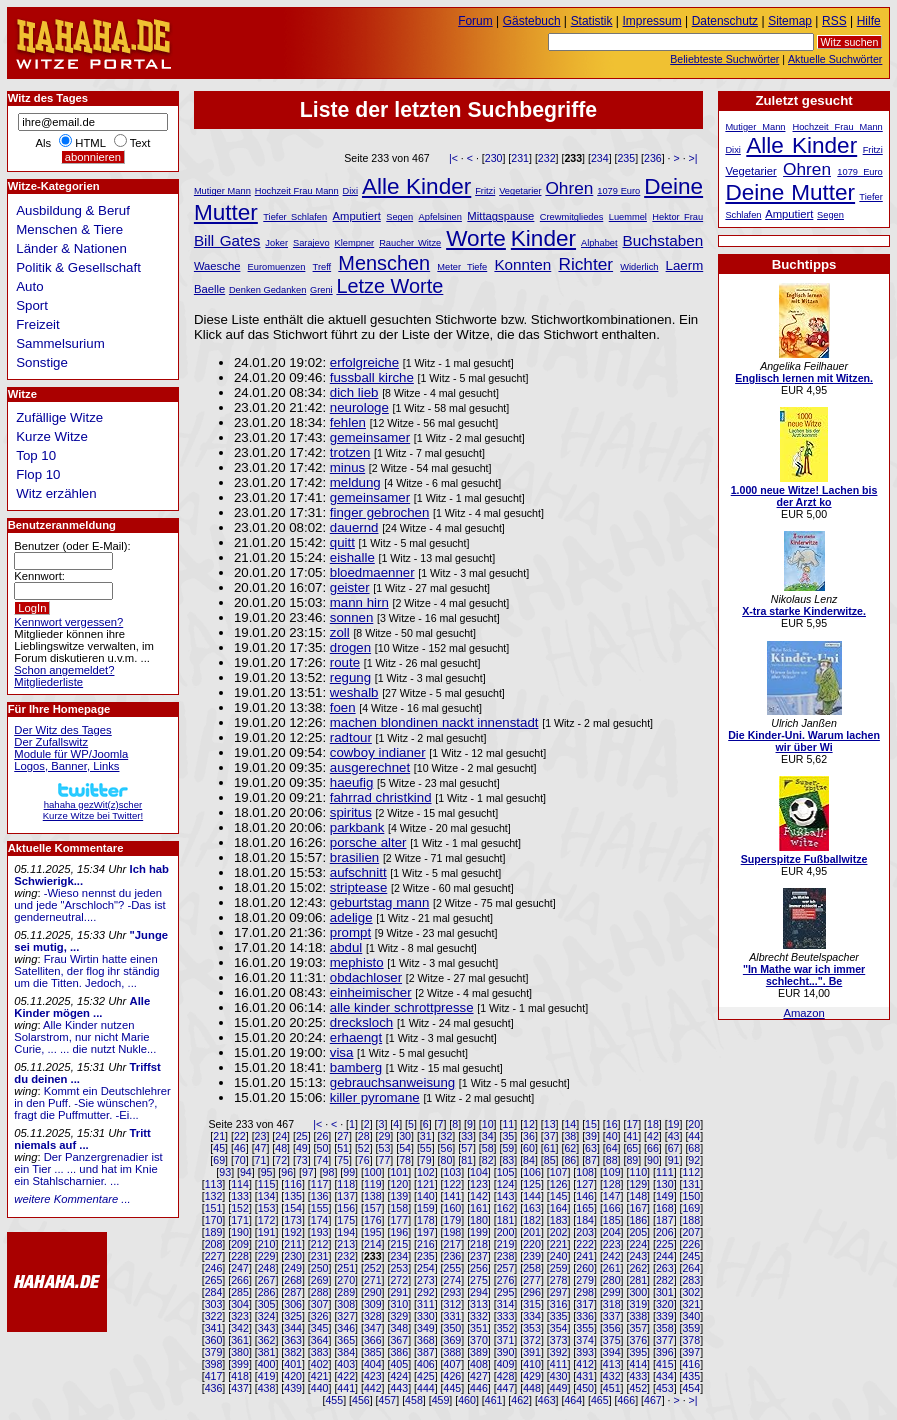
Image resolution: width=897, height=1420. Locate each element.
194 (346, 1232)
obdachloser (366, 977)
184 (585, 1220)
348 (399, 1328)
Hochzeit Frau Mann (297, 191)
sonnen (352, 617)
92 (694, 1160)
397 (691, 1352)
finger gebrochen (380, 512)
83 (508, 1160)
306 (293, 1304)
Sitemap (790, 21)
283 (691, 1280)
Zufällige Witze (59, 417)
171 (240, 1220)
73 (302, 1160)
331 (453, 1316)
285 (240, 1292)
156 (346, 1208)
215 (399, 1244)
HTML (90, 143)
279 (585, 1280)
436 (214, 1388)
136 (320, 1196)
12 (529, 1124)
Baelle (209, 289)
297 (559, 1292)
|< (453, 158)
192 (293, 1232)
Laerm (685, 265)
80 (446, 1160)
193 (320, 1232)
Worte (476, 238)
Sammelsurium (60, 343)
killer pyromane (375, 1097)
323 (240, 1316)
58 (488, 1148)
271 (373, 1280)
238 (506, 1256)
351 (479, 1328)
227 (214, 1256)
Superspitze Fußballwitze (804, 859)
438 (267, 1388)
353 (532, 1328)
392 (559, 1352)
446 (479, 1388)
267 (267, 1280)
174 (320, 1220)
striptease (359, 887)
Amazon (803, 1013)
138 (373, 1196)
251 (346, 1268)
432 (612, 1376)
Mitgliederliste (48, 682)
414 (638, 1364)
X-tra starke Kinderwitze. (804, 611)
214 (373, 1244)
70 (240, 1160)
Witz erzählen (56, 493)
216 (426, 1244)
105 (506, 1172)
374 (585, 1340)
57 (467, 1148)
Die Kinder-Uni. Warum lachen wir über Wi (804, 741)
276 (506, 1280)
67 (674, 1148)
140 (426, 1196)
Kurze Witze (52, 436)
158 (399, 1208)
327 (346, 1316)
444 (426, 1388)
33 (467, 1136)
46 (240, 1148)
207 (691, 1232)
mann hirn (359, 602)
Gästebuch (532, 21)
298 (585, 1292)
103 (453, 1172)
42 (653, 1136)
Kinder (543, 238)
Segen (399, 217)
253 (399, 1268)
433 (638, 1376)
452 (638, 1388)
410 (532, 1364)
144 (532, 1196)
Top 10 (36, 455)
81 (467, 1160)
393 (585, 1352)
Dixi (350, 191)
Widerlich (639, 267)
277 (532, 1280)
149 (665, 1196)
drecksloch (361, 1022)
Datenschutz (725, 21)
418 (240, 1376)
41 (632, 1136)
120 (399, 1184)
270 (346, 1280)
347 (373, 1328)
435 (691, 1376)
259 (559, 1268)
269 (320, 1280)
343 (267, 1328)
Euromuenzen (277, 267)
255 (453, 1268)
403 (346, 1364)
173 (293, 1220)
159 (426, 1208)
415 (665, 1364)
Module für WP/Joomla (71, 754)
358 (665, 1328)
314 (506, 1304)
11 (508, 1124)
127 (585, 1184)
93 (225, 1172)
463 (547, 1400)
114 (240, 1184)
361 (240, 1340)
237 (479, 1256)
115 (267, 1184)
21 (219, 1136)
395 (638, 1352)
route (345, 662)
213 (346, 1244)
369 (453, 1340)
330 (426, 1316)
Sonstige (42, 362)
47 (261, 1148)
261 (612, 1268)
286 (267, 1292)
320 (665, 1304)
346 (346, 1328)
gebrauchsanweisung (392, 1082)
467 (653, 1400)
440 (320, 1388)
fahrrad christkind (381, 797)
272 (399, 1280)
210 (267, 1244)
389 (479, 1352)
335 (559, 1316)
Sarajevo (311, 243)
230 (494, 158)
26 (323, 1136)
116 (293, 1184)
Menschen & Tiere (69, 229)
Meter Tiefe (462, 267)
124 (506, 1184)
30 (405, 1136)
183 (559, 1220)
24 (281, 1136)
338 (638, 1316)
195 (373, 1232)
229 (267, 1256)
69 (219, 1160)
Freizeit (38, 324)
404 (373, 1364)
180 (479, 1220)
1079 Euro (618, 191)
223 (612, 1244)
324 (267, 1316)
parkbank (357, 827)
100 (373, 1172)
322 (214, 1316)
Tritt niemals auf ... (82, 1139)
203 (585, 1232)
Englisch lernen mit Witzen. (804, 378)
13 (550, 1124)
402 (320, 1364)
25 (302, 1136)
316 (559, 1304)
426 (453, 1376)
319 (638, 1304)
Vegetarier (520, 191)
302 (691, 1292)
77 (385, 1160)
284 (214, 1292)
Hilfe (869, 21)
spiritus (351, 812)
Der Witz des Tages (62, 730)
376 (638, 1340)
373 (559, 1340)
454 (691, 1388)
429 (532, 1376)
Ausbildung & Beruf (73, 210)
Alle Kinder (416, 186)
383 (320, 1352)
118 (346, 1184)
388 (453, 1352)
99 (349, 1172)
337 (612, 1316)
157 (373, 1208)
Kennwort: (39, 576)
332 (479, 1316)
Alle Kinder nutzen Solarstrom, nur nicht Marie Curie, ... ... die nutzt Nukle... (85, 1037)
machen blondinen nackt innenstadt (434, 722)
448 (532, 1388)
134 (267, 1196)
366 (373, 1340)
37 (550, 1136)
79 (426, 1160)
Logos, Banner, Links (66, 766)
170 (214, 1220)
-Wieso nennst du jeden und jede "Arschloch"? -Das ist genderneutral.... (89, 905)
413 (612, 1364)
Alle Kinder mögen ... (82, 1007)
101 (399, 1172)
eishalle (352, 557)
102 (426, 1172)
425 (426, 1376)
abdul (346, 947)
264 (691, 1268)
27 (343, 1136)
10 (488, 1124)
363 (293, 1340)
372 (532, 1340)
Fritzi (485, 191)
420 (293, 1376)
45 (219, 1148)
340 (691, 1316)
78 (405, 1160)
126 (559, 1184)
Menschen (384, 263)
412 (585, 1364)
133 (240, 1196)
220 (532, 1244)
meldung (355, 482)
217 (453, 1244)
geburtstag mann (380, 902)
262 (638, 1268)
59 (508, 1148)
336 (585, 1316)
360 (214, 1340)
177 (399, 1220)
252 (373, 1268)
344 (293, 1328)
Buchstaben (663, 240)
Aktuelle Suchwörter (835, 59)
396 (665, 1352)
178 (426, 1220)
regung (350, 677)
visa (342, 1052)
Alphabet (599, 243)
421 (320, 1376)
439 (293, 1388)
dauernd (354, 527)
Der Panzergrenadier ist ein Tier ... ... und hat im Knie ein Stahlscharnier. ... (88, 1169)
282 (665, 1280)
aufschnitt (358, 872)
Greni (321, 290)
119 (373, 1184)
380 (240, 1352)
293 (453, 1292)
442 (373, 1388)
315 (532, 1304)
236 (653, 158)
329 (399, 1316)
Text (140, 143)
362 (267, 1340)
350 (453, 1328)
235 (626, 158)
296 (532, 1292)
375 (612, 1340)
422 (346, 1376)
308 (346, 1304)
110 (638, 1172)
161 (479, 1208)
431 (585, 1376)
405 (399, 1364)
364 (320, 1340)
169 (691, 1208)
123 (479, 1184)
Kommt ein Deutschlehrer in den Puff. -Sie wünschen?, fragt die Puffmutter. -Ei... (92, 1103)
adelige (351, 917)
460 (467, 1400)
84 (529, 1160)
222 (585, 1244)
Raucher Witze (410, 243)
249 (293, 1268)
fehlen (348, 422)
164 (559, 1208)
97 (308, 1172)
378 (691, 1340)
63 (591, 1148)
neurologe (359, 407)
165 (585, 1208)
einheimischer (371, 992)
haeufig (352, 782)
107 (559, 1172)
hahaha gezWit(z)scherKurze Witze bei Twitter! (93, 804)
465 (600, 1400)
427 (479, 1376)
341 (214, 1328)
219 (506, 1244)
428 (506, 1376)
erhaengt (356, 1037)
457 (388, 1400)
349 (426, 1328)
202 (559, 1232)
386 (399, 1352)
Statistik (592, 21)
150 (691, 1196)
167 (638, 1208)
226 (691, 1244)
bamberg (356, 1067)
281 (638, 1280)
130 (665, 1184)
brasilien (354, 857)
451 (612, 1388)
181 (506, 1220)
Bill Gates (227, 240)
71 (261, 1160)
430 (559, 1376)
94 (246, 1172)
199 (479, 1232)
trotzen (350, 452)
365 (346, 1340)
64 (612, 1148)
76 (364, 1160)
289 (346, 1292)
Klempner (354, 243)
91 (674, 1160)
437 (240, 1388)
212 (320, 1244)
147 (612, 1196)
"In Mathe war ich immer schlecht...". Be (804, 975)
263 (665, 1268)
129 (638, 1184)
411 (559, 1364)
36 (529, 1136)
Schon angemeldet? (64, 670)
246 (214, 1268)
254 (426, 1268)
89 (632, 1160)
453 (665, 1388)
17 (632, 1124)
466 (626, 1400)
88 (612, 1160)
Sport (32, 305)
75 (343, 1160)
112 (691, 1172)
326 (320, 1316)
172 (267, 1220)
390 (506, 1352)
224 (638, 1244)
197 (426, 1232)
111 (665, 1172)
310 (399, 1304)
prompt (350, 932)
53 (385, 1148)
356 (612, 1328)
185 (612, 1220)
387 (426, 1352)
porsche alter (368, 842)
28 (364, 1136)
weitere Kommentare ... (72, 1199)
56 (446, 1148)
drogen (350, 647)
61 (550, 1148)
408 (479, 1364)
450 (585, 1388)
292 (426, 1292)
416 (691, 1364)
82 (488, 1160)
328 (373, 1316)
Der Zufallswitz (51, 742)
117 (320, 1184)
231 (520, 158)
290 (373, 1292)
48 (281, 1148)
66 (653, 1148)
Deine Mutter (790, 192)
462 (520, 1400)
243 (638, 1256)
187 (665, 1220)
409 (506, 1364)
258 (532, 1268)
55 (426, 1148)
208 (214, 1244)
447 (506, 1388)
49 (302, 1148)
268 (293, 1280)
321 (691, 1304)
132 (214, 1196)
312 (453, 1304)
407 (453, 1364)
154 (293, 1208)
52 (364, 1148)
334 (532, 1316)
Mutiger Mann (222, 191)
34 (488, 1136)
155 (320, 1208)
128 (612, 1184)
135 (293, 1196)
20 (694, 1124)
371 (506, 1340)
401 (293, 1364)
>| (693, 158)
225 (665, 1244)
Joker (276, 243)
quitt (342, 542)
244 (665, 1256)
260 (585, 1268)
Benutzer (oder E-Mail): (72, 546)
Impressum (652, 21)
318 (612, 1304)
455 (334, 1400)
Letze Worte (389, 286)
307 (320, 1304)
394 (612, 1352)
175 (346, 1220)
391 (532, 1352)
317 (585, 1304)
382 (293, 1352)
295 (506, 1292)
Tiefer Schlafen (295, 217)
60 (529, 1148)
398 (214, 1364)
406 (426, 1364)
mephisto (357, 962)
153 (267, 1208)
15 (591, 1124)
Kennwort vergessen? (68, 622)
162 (506, 1208)
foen (343, 707)
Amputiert (357, 216)
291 (399, 1292)
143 (506, 1196)
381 (267, 1352)
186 (638, 1220)
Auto (29, 286)
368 (426, 1340)
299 (612, 1292)
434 (665, 1376)
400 (267, 1364)
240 (559, 1256)
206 (665, 1232)
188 (691, 1220)
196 (399, 1232)
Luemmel (628, 217)
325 (293, 1316)
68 (694, 1148)
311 (426, 1304)
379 (214, 1352)
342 (240, 1328)
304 (240, 1304)
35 (508, 1136)
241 (585, 1256)
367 (399, 1340)
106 (532, 1172)
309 (373, 1304)
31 (426, 1136)
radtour (351, 737)
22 (240, 1136)
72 (281, 1160)
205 (638, 1232)
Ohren (569, 188)
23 (261, 1136)
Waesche (217, 266)
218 (479, 1244)
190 (240, 1232)
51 (343, 1148)
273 (426, 1280)
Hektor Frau (677, 217)
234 (600, 158)
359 (691, 1328)
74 (323, 1160)
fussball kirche (372, 377)
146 (585, 1196)
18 (653, 1124)
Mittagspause (500, 216)
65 (632, 1148)
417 (214, 1376)
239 (532, 1256)
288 (320, 1292)
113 (214, 1184)
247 (240, 1268)
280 (612, 1280)
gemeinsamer (370, 437)
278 (559, 1280)
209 (240, 1244)
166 (612, 1208)
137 (346, 1196)
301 (665, 1292)
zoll (340, 632)
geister (350, 587)
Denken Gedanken (267, 290)
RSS (834, 21)
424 (399, 1376)
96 (287, 1172)
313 (479, 1304)
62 (570, 1148)
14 (570, 1124)
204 (612, 1232)
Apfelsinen (440, 217)
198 (453, 1232)
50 (323, 1148)
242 (612, 1256)
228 (240, 1256)
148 (638, 1196)
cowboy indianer (378, 752)
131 (691, 1184)
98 (329, 1172)
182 (532, 1220)
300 (638, 1292)
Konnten (522, 264)
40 (612, 1136)
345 (320, 1328)
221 (559, 1244)
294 (479, 1292)
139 (399, 1196)
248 (267, 1268)
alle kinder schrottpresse (402, 1007)
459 (441, 1400)
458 (414, 1400)
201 (532, 1232)
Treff (322, 267)
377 (665, 1340)
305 (267, 1304)
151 (214, 1208)
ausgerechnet (370, 767)
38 (570, 1136)
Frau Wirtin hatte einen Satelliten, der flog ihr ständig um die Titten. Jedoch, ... (86, 971)
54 (405, 1148)
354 (559, 1328)
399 (240, 1364)
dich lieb (354, 392)
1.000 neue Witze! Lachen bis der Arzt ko (804, 496)
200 (506, 1232)
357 (638, 1328)
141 (453, 1196)
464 (573, 1400)
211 (293, 1244)
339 (665, 1316)
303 (214, 1304)
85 (550, 1160)
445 (453, 1388)
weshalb (354, 692)
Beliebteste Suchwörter (724, 59)
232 (547, 158)
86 (570, 1160)
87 (591, 1160)
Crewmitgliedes (571, 217)
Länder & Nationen (71, 248)
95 (267, 1172)
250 (320, 1268)
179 (453, 1220)
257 (506, 1268)
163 (532, 1208)
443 (399, 1388)
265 (214, 1280)
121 (426, 1184)
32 (446, 1136)
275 (479, 1280)
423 (373, 1376)
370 (479, 1340)
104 (479, 1172)
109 (612, 1172)
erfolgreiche (364, 362)
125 (532, 1184)
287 (293, 1292)
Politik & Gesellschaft (78, 267)
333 (506, 1316)
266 (240, 1280)
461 (494, 1400)
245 (691, 1256)
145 (559, 1196)
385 (373, 1352)
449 (559, 1388)
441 (346, 1388)
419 (267, 1376)
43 (674, 1136)
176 (373, 1220)
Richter (585, 264)
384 (346, 1352)
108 (585, 1172)
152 (240, 1208)
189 (214, 1232)
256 (479, 1268)
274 (453, 1280)
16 (612, 1124)
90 (653, 1160)
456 (361, 1400)
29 (385, 1136)
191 (267, 1232)
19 (674, 1124)
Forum (475, 21)
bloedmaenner (372, 572)
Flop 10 (38, 474)
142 (479, 1196)
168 (665, 1208)
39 (591, 1136)
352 (506, 1328)
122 (453, 1184)
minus (347, 467)
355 (585, 1328)
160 (453, 1208)
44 (694, 1136)
